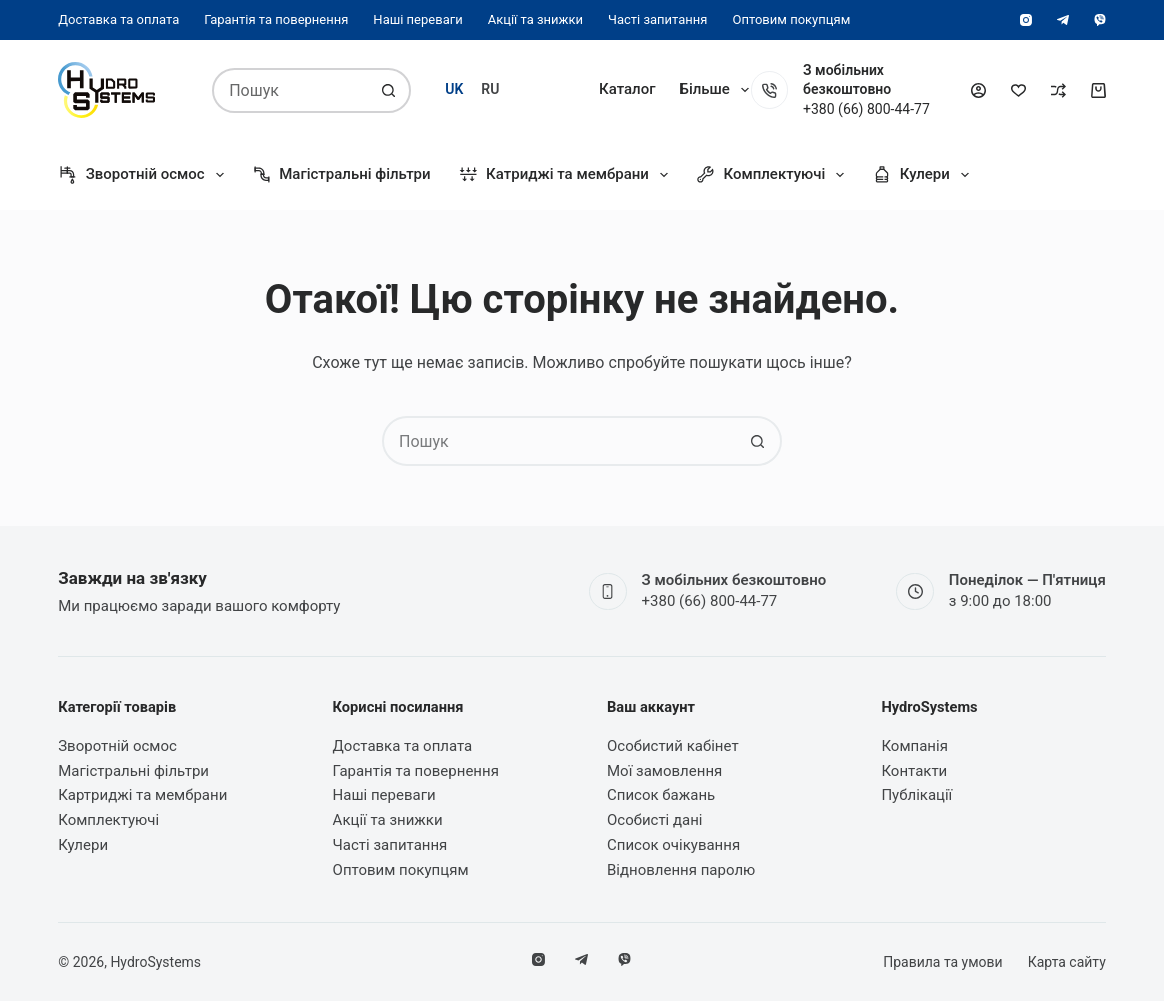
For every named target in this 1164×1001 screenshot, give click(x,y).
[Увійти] (978, 90)
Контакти (914, 771)
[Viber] (1100, 20)
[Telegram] (1063, 20)
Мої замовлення (664, 771)
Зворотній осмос (144, 175)
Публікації (916, 795)
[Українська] (454, 89)
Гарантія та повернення (276, 19)
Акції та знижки (535, 19)
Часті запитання (657, 19)
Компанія (712, 89)
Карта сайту (1067, 962)
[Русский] (490, 89)
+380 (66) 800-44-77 (710, 601)
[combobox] (291, 90)
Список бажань (661, 795)
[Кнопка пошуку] (388, 90)
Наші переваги (417, 19)
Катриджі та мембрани (567, 175)
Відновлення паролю (681, 870)
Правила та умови (943, 962)
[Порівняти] (1058, 90)
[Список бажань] (1018, 90)
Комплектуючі (774, 175)
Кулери (924, 175)
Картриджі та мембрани (142, 795)
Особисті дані (655, 820)
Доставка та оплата (118, 19)
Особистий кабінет (673, 746)
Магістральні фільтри (341, 175)
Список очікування (673, 845)
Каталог (627, 89)
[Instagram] (1026, 20)
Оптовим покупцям (791, 19)
